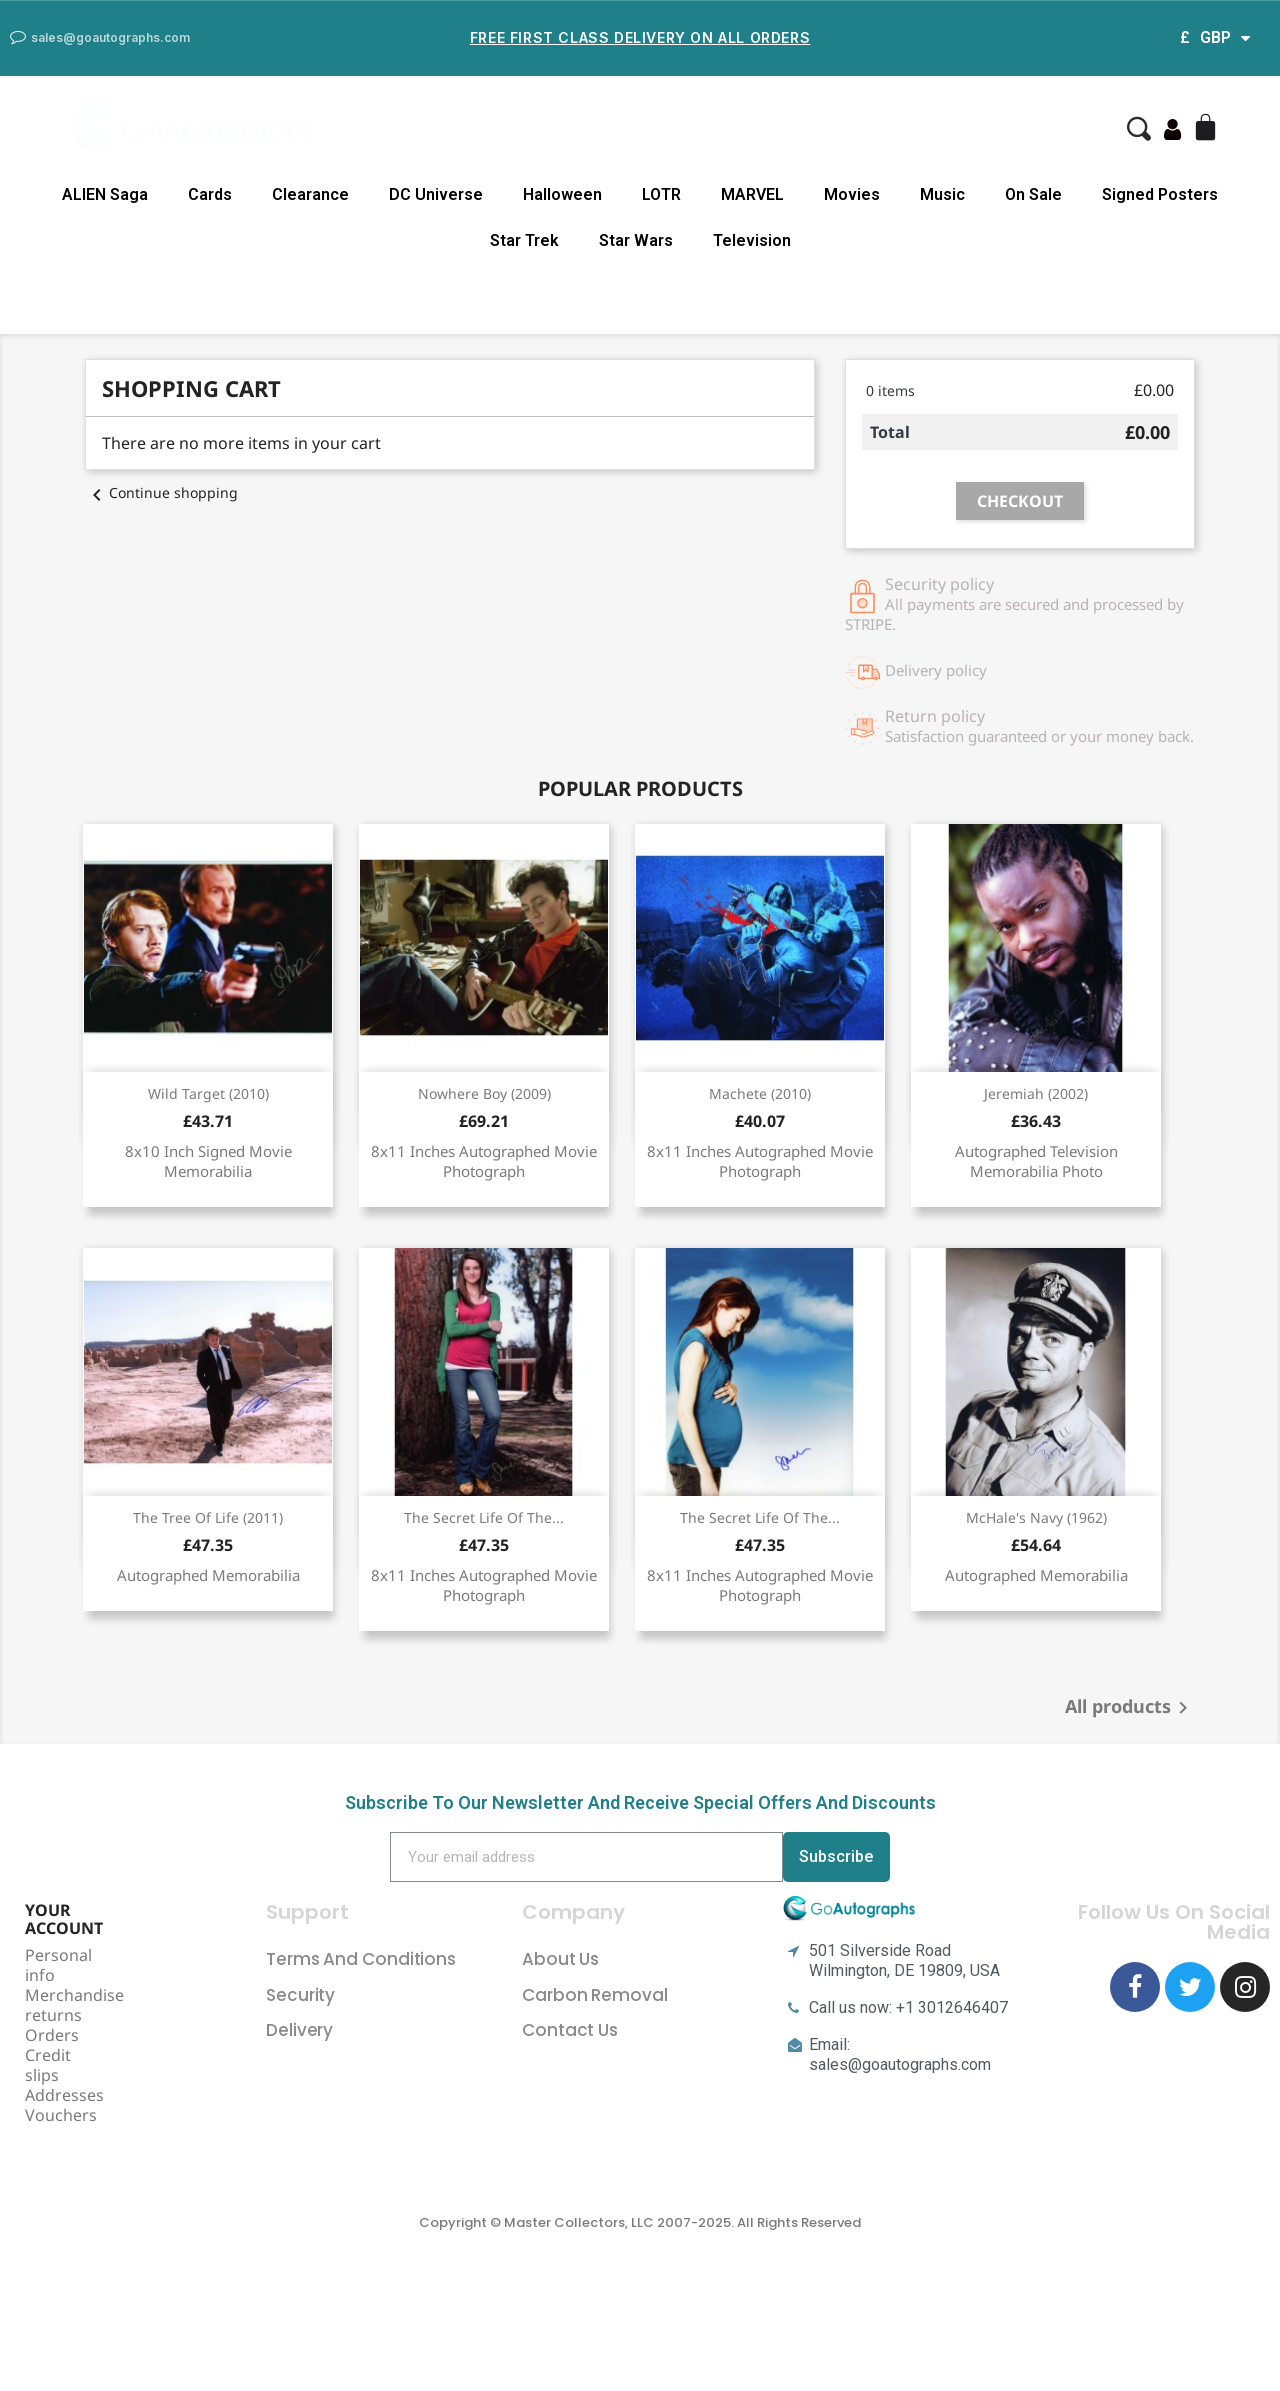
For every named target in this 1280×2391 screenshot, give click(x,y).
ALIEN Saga (105, 194)
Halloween (562, 194)
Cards (210, 194)
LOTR (661, 194)
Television (752, 240)
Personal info (58, 1965)
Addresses (64, 2095)
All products (1130, 1708)
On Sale (1033, 194)
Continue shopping (161, 492)
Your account (64, 1919)
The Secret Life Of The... (484, 1517)
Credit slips (48, 2065)
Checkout (1020, 501)
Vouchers (61, 2115)
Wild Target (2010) (208, 1093)
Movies (852, 194)
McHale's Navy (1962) (1036, 1517)
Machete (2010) (760, 1093)
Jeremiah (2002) (1036, 1093)
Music (942, 194)
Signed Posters (1160, 194)
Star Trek (524, 240)
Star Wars (636, 240)
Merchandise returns (74, 2005)
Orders (52, 2035)
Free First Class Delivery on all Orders (640, 37)
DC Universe (436, 194)
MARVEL (752, 194)
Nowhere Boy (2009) (484, 1093)
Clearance (310, 194)
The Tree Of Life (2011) (208, 1517)
